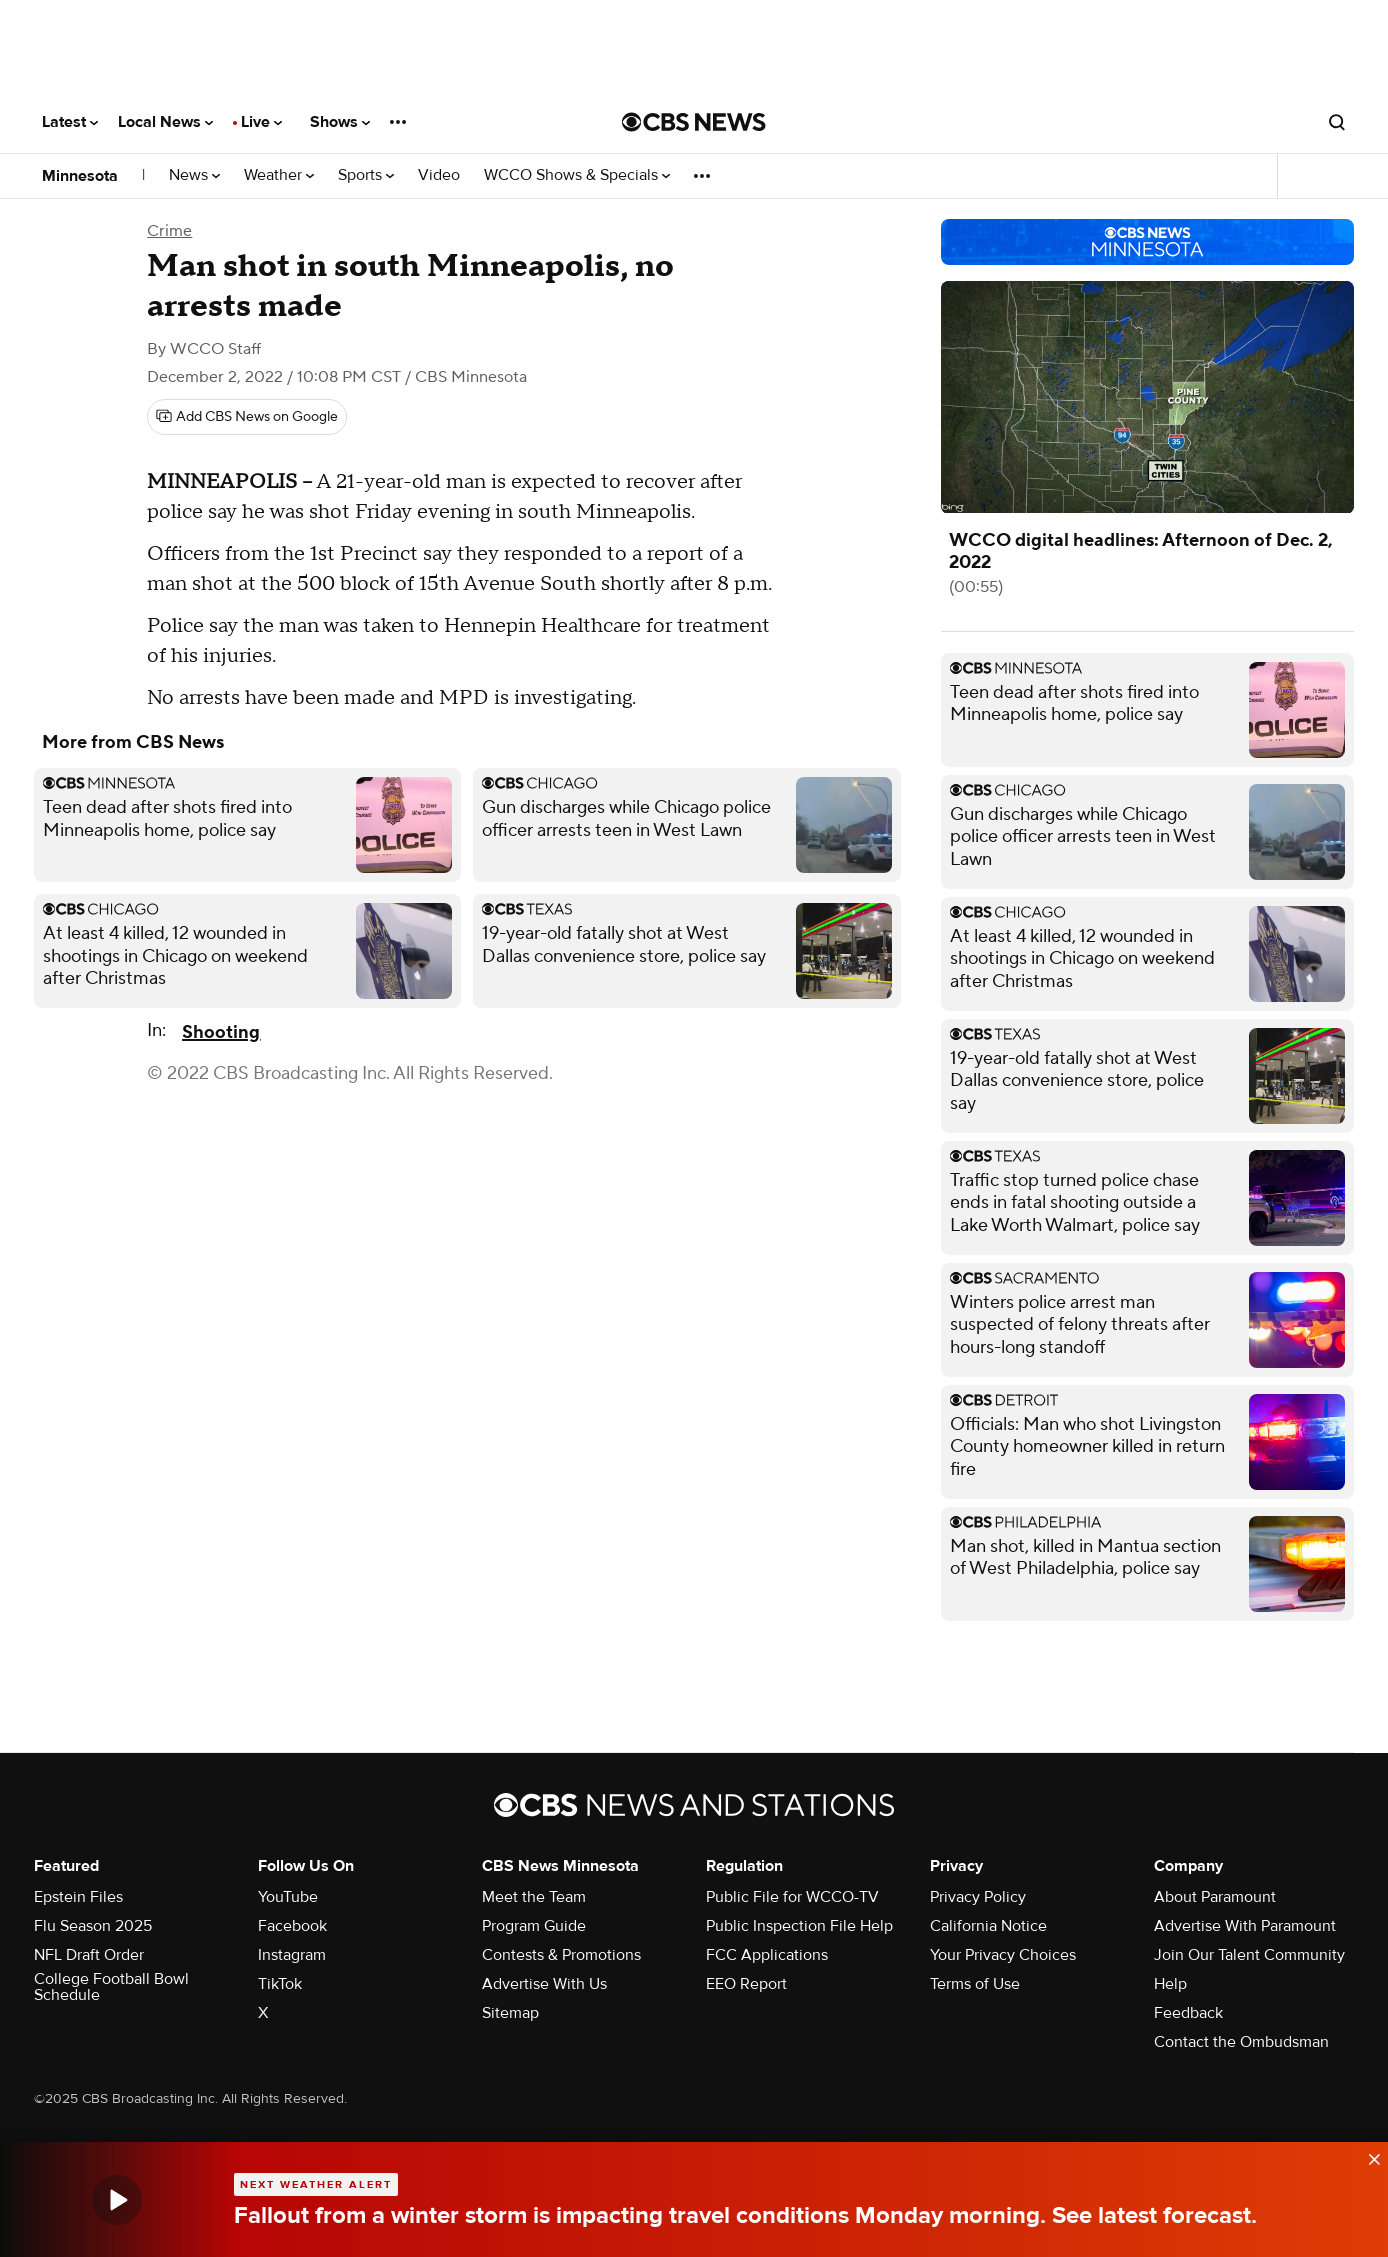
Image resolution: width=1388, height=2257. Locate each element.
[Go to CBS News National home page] (694, 122)
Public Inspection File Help (799, 1926)
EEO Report (746, 1984)
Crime (169, 231)
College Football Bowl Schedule (111, 1987)
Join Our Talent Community (1249, 1955)
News (194, 175)
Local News (165, 122)
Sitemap (510, 2013)
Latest (70, 122)
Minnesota (80, 176)
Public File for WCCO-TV (792, 1897)
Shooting (221, 1032)
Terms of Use (975, 1984)
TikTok (280, 1984)
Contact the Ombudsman (1241, 2042)
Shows (340, 122)
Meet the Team (534, 1897)
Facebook (292, 1926)
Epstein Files (78, 1897)
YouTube (288, 1897)
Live (261, 122)
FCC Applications (767, 1955)
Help (1170, 1984)
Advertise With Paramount (1245, 1926)
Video (439, 175)
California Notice (988, 1926)
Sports (366, 175)
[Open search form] (1337, 122)
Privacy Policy (978, 1897)
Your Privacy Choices (1003, 1955)
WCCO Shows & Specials (577, 175)
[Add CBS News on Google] (247, 417)
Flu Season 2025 (93, 1926)
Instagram (292, 1955)
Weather (279, 175)
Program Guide (534, 1926)
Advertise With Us (544, 1984)
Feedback (1188, 2013)
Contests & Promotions (561, 1955)
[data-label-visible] (1368, 2155)
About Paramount (1215, 1897)
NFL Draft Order (89, 1955)
